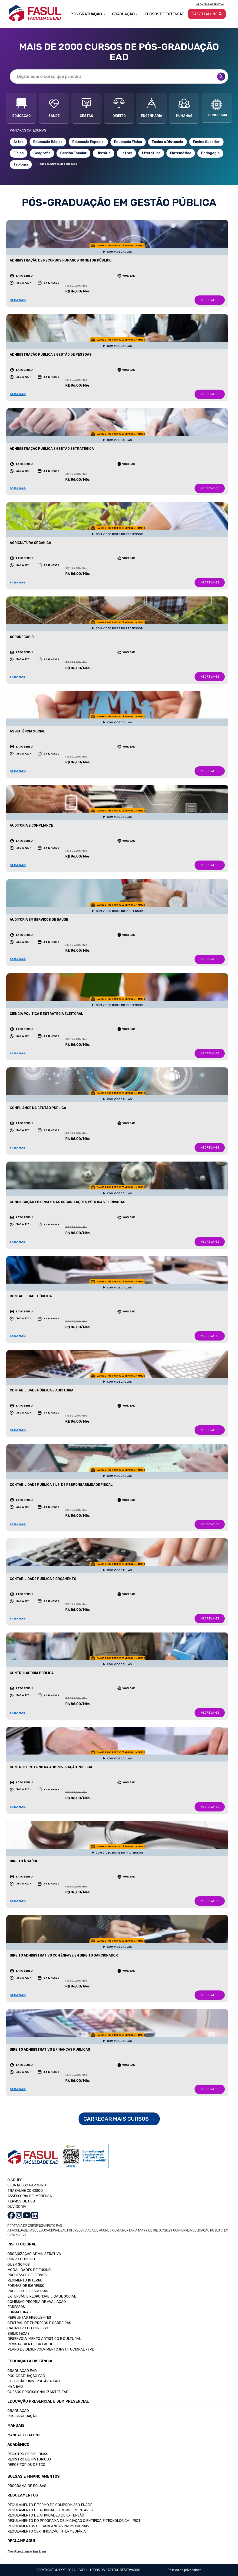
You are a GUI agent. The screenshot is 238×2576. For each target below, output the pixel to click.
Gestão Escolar (73, 153)
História (103, 153)
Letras (126, 153)
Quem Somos (18, 2264)
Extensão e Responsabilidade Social (41, 2296)
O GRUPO (15, 2180)
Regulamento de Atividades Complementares (50, 2510)
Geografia (41, 153)
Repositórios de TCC (26, 2465)
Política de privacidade (185, 2570)
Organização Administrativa (34, 2254)
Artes (18, 142)
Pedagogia (210, 153)
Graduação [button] (125, 14)
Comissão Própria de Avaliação (36, 2302)
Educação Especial (88, 142)
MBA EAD (15, 2386)
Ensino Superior (206, 142)
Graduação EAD (22, 2371)
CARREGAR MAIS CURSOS (119, 2119)
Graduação (18, 2411)
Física (18, 153)
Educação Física (128, 142)
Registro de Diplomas (27, 2454)
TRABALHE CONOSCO (25, 2191)
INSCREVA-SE (209, 300)
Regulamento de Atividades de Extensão (45, 2515)
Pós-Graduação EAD (26, 2376)
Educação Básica (48, 142)
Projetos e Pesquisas (27, 2291)
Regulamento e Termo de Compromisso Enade (49, 2505)
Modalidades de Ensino (29, 2270)
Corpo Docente (21, 2259)
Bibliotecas (18, 2333)
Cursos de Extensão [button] (165, 14)
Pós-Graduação (22, 2416)
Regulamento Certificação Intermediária (46, 2531)
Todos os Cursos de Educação (57, 164)
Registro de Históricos (29, 2459)
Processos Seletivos (27, 2275)
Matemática (180, 153)
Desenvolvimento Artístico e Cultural (44, 2339)
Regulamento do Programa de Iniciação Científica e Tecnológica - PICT (74, 2521)
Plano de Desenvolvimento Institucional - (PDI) (51, 2349)
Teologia (20, 164)
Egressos (16, 2307)
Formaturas (19, 2312)
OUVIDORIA (16, 2207)
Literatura (151, 153)
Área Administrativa (210, 4)
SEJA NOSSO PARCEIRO (26, 2185)
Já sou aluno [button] (207, 14)
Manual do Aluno (23, 2435)
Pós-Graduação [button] (87, 14)
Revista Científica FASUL (30, 2344)
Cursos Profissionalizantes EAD (38, 2392)
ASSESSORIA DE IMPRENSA (29, 2196)
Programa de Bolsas (26, 2486)
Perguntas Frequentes (29, 2317)
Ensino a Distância (167, 142)
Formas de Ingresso (25, 2286)
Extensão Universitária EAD (33, 2381)
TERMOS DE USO (21, 2201)
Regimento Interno (25, 2280)
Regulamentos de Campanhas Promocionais (48, 2526)
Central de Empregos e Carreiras (39, 2323)
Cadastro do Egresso (27, 2328)
